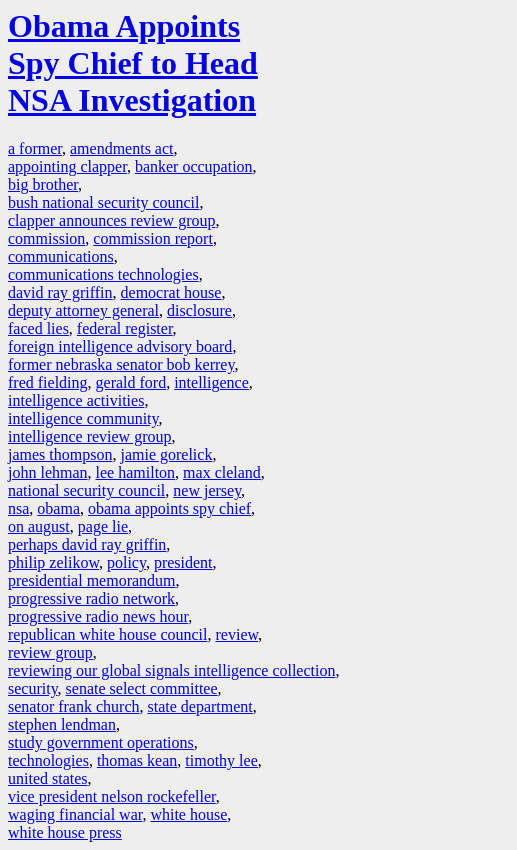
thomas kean (137, 760)
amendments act (122, 148)
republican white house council (108, 634)
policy (126, 562)
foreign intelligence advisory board (120, 346)
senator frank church (74, 706)
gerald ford (131, 382)
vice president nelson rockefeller (112, 796)
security (33, 688)
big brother (43, 184)
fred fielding (48, 382)
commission (46, 238)
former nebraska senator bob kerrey (121, 364)
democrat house (171, 292)
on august (39, 526)
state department (200, 706)
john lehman (48, 472)
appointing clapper (67, 166)
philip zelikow (53, 562)
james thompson (60, 454)
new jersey (207, 490)
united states (48, 778)
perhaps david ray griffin (87, 544)
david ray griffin (60, 292)
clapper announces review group (111, 220)
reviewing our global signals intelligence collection (171, 670)
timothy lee (221, 760)
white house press (65, 832)
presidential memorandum (92, 580)
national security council (86, 490)
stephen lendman (62, 724)
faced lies (38, 328)
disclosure (199, 310)
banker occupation (194, 166)
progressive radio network (91, 598)
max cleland (222, 472)
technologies (48, 760)
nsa (18, 508)
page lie (103, 526)
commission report (153, 238)
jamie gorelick (166, 454)
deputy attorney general (83, 310)
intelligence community (83, 418)
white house (188, 814)
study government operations (101, 742)
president (183, 562)
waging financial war (75, 814)
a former (35, 148)
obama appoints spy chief (169, 508)
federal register (125, 328)
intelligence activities (76, 400)
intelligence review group (90, 436)
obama (58, 508)
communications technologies (103, 274)
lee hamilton (136, 472)
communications (61, 256)
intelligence (211, 382)
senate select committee (142, 688)
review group (50, 652)
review (237, 634)
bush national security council (104, 202)
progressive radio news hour (98, 616)
